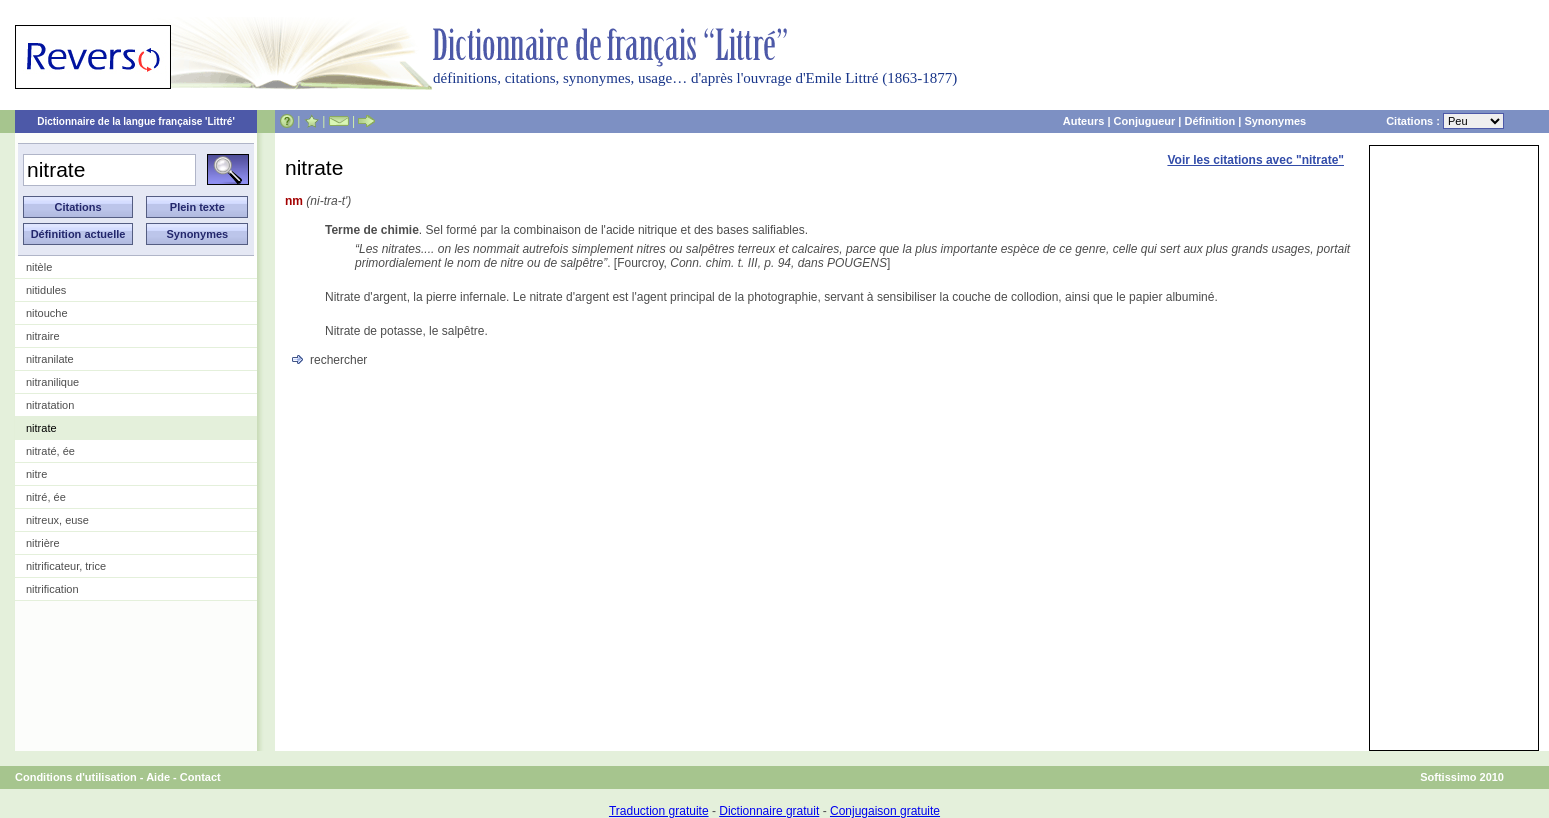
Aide (158, 777)
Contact (200, 777)
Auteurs (1084, 121)
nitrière (43, 543)
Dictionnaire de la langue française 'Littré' (136, 121)
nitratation (50, 405)
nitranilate (50, 359)
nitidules (46, 290)
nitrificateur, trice (66, 566)
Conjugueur (1145, 121)
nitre (36, 474)
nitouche (47, 313)
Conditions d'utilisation (76, 777)
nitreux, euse (57, 520)
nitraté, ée (50, 451)
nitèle (39, 267)
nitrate (41, 428)
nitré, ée (46, 497)
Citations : (1445, 121)
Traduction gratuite (659, 811)
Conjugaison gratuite (885, 811)
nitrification (52, 589)
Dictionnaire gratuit (769, 811)
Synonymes (1275, 121)
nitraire (43, 336)
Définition (1209, 121)
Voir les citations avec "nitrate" (1255, 160)
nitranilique (52, 382)
